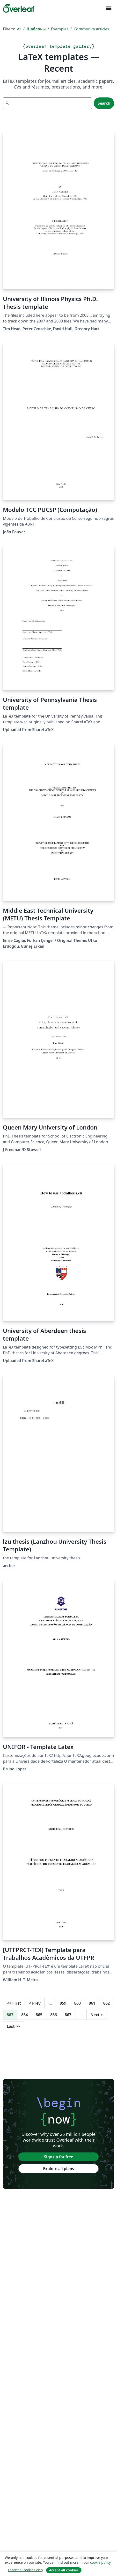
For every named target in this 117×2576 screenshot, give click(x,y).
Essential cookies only (25, 2570)
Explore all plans (58, 2168)
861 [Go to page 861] (92, 2003)
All (19, 29)
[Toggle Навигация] (108, 8)
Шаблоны (36, 29)
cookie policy (100, 2562)
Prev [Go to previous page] (35, 2003)
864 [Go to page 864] (24, 2014)
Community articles (91, 29)
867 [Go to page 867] (68, 2014)
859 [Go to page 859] (63, 2003)
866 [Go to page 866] (53, 2014)
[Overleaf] (18, 8)
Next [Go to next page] (96, 2014)
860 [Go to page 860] (77, 2003)
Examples (59, 29)
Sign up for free (58, 2156)
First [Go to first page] (14, 2003)
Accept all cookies (64, 2570)
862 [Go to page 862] (106, 2003)
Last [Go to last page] (13, 2026)
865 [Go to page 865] (39, 2014)
